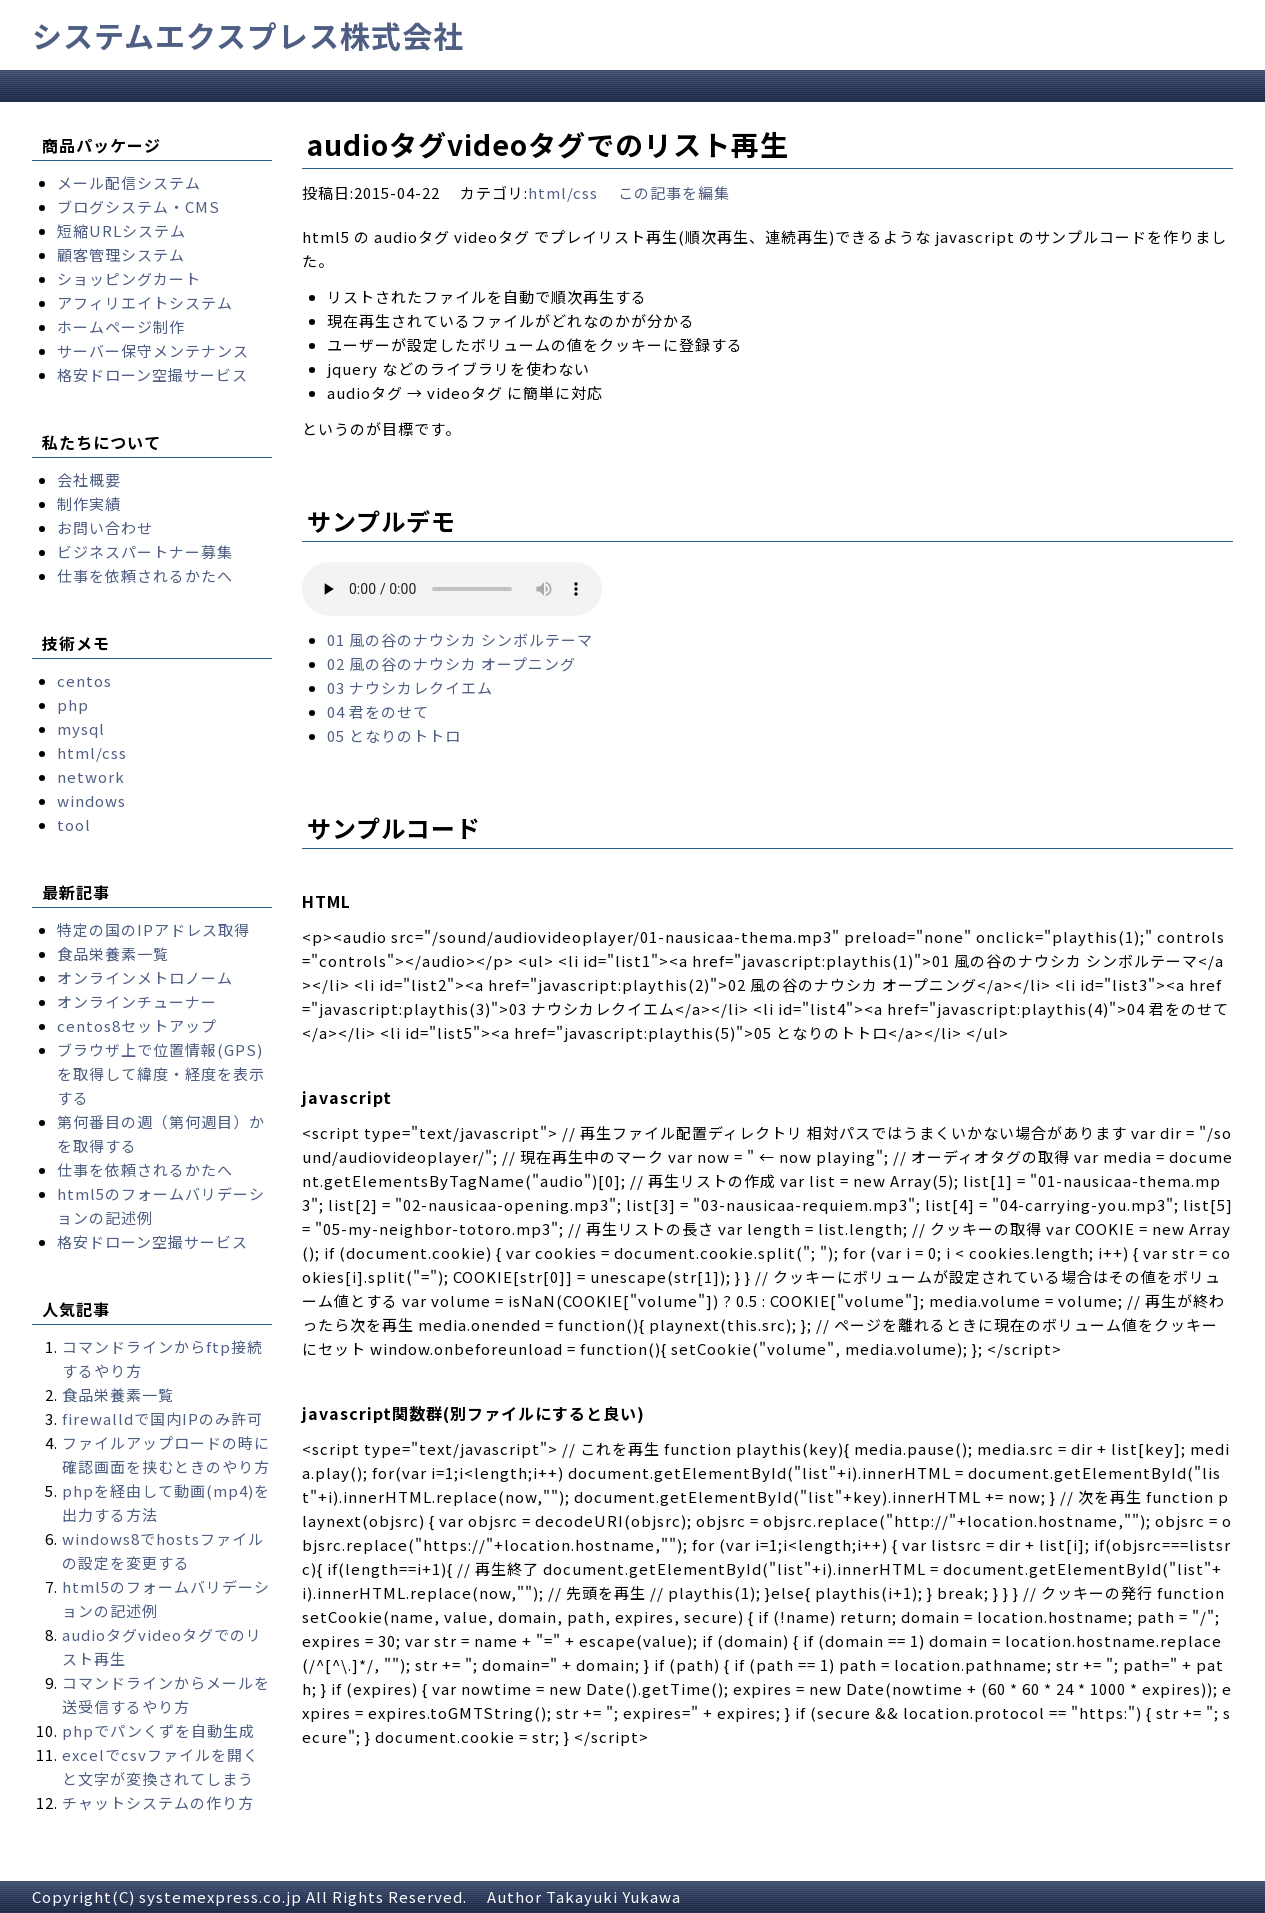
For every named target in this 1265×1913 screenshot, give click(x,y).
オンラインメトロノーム (145, 977)
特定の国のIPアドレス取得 (153, 929)
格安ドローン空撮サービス (152, 374)
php (73, 704)
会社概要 (89, 479)
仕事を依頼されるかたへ (145, 575)
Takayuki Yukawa (613, 1896)
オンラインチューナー (137, 1001)
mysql (81, 728)
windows (91, 800)
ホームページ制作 (121, 326)
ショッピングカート (129, 278)
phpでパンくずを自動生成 (158, 1730)
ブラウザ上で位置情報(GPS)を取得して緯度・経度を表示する (161, 1073)
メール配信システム (129, 182)
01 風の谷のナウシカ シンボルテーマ (460, 639)
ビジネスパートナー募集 (145, 551)
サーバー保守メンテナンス (153, 350)
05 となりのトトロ (394, 735)
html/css (563, 192)
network (91, 776)
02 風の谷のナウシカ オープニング (451, 663)
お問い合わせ (105, 527)
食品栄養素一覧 (113, 953)
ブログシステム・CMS (138, 206)
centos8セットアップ (137, 1025)
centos (84, 680)
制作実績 (89, 503)
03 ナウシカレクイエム (410, 687)
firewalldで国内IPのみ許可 (162, 1418)
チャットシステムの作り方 (158, 1802)
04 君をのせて (378, 711)
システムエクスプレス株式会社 (248, 35)
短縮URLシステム (121, 230)
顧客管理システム (121, 254)
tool (74, 824)
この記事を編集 (674, 192)
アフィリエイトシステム (145, 302)
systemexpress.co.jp (220, 1896)
